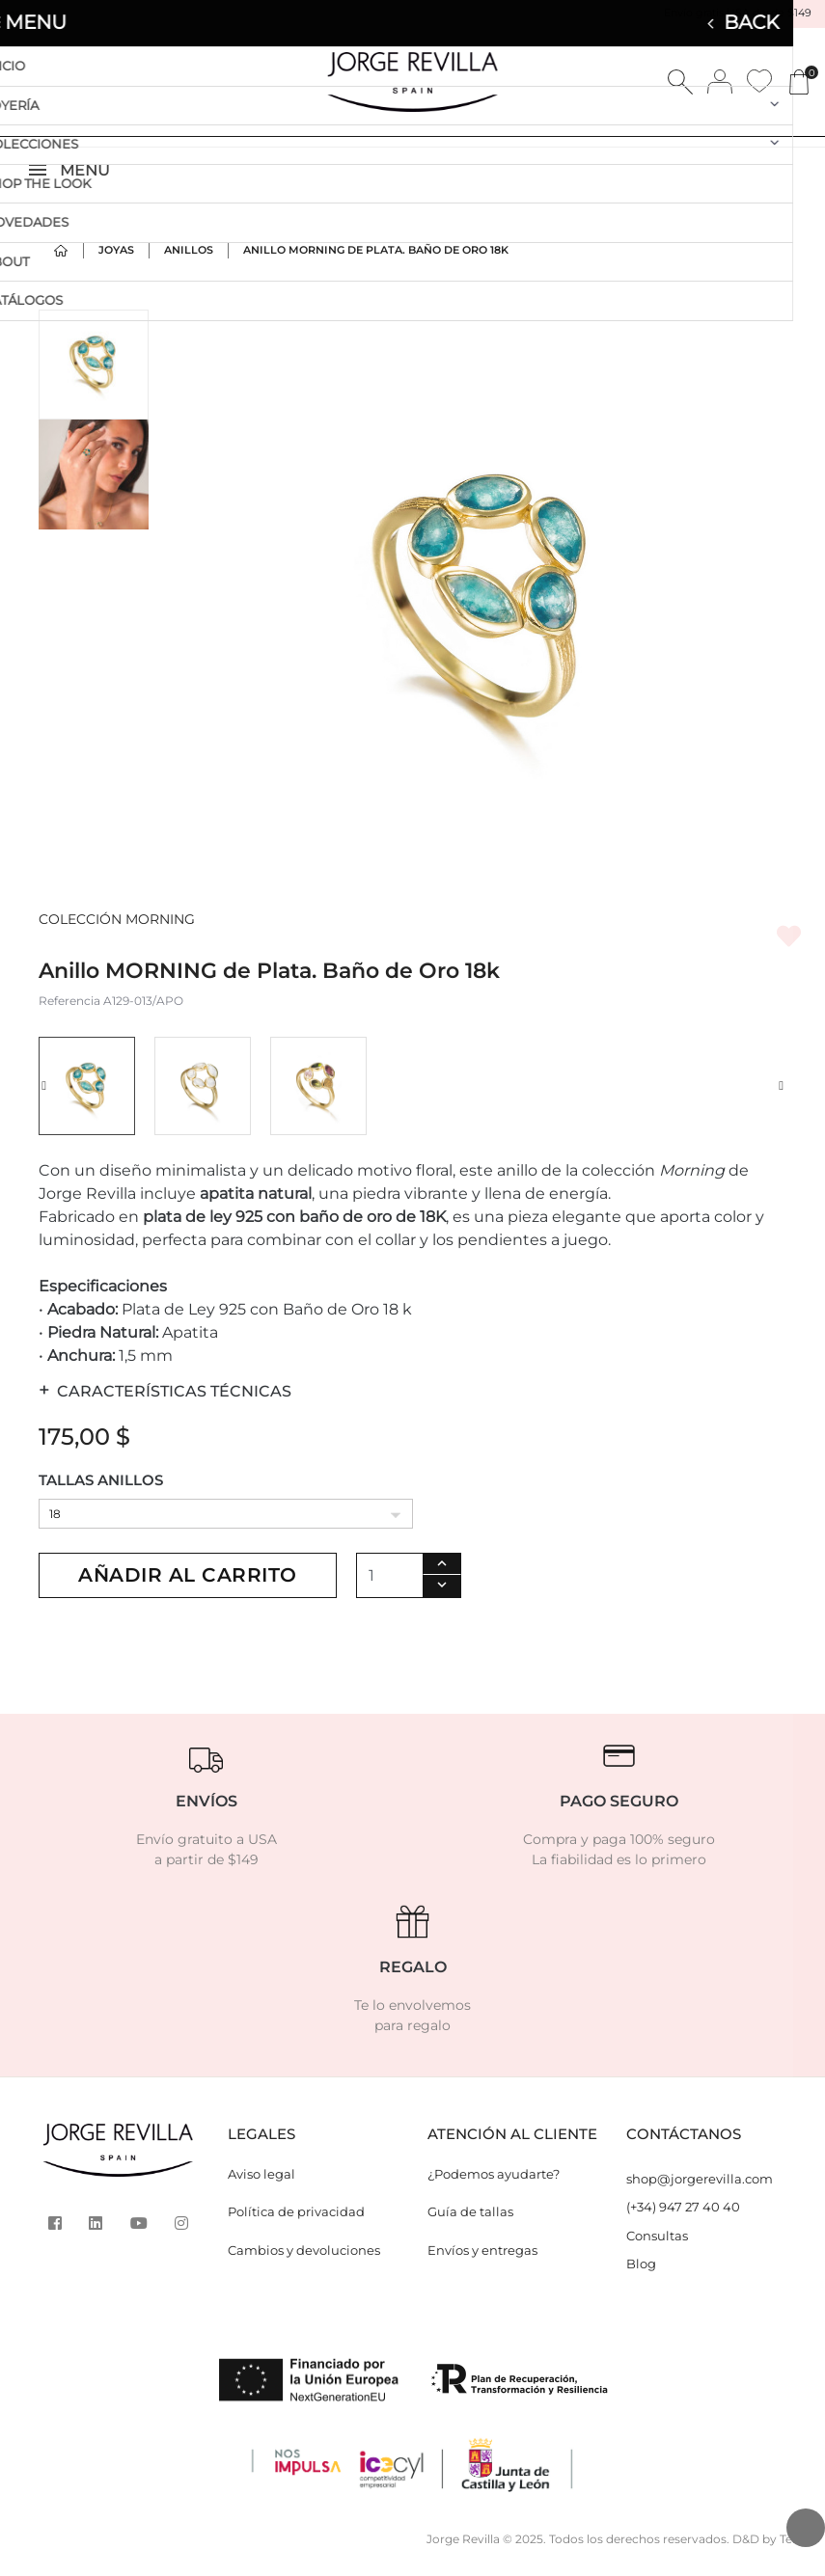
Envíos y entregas (482, 2261)
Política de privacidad (296, 2223)
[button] (44, 1097)
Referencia (69, 1012)
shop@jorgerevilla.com (699, 2190)
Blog (641, 2275)
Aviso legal (261, 2185)
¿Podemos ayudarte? (493, 2185)
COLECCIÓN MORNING (117, 930)
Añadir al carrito (187, 1586)
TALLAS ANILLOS (101, 1491)
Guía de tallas (470, 2223)
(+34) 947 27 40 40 (683, 2218)
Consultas (657, 2247)
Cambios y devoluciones (304, 2261)
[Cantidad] (390, 1587)
